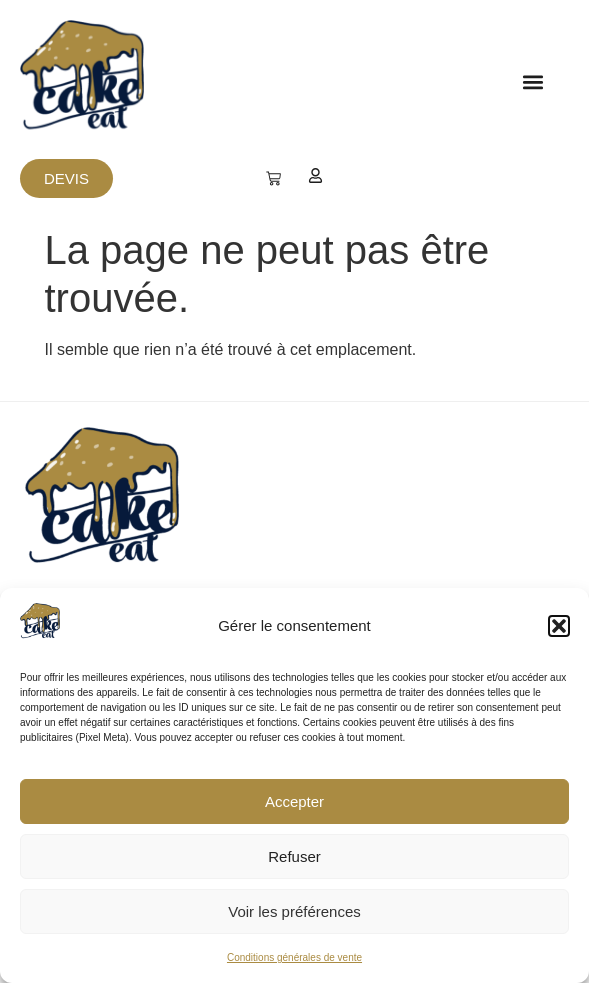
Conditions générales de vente (294, 957)
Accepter (294, 801)
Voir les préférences (294, 911)
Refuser (294, 856)
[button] (559, 626)
